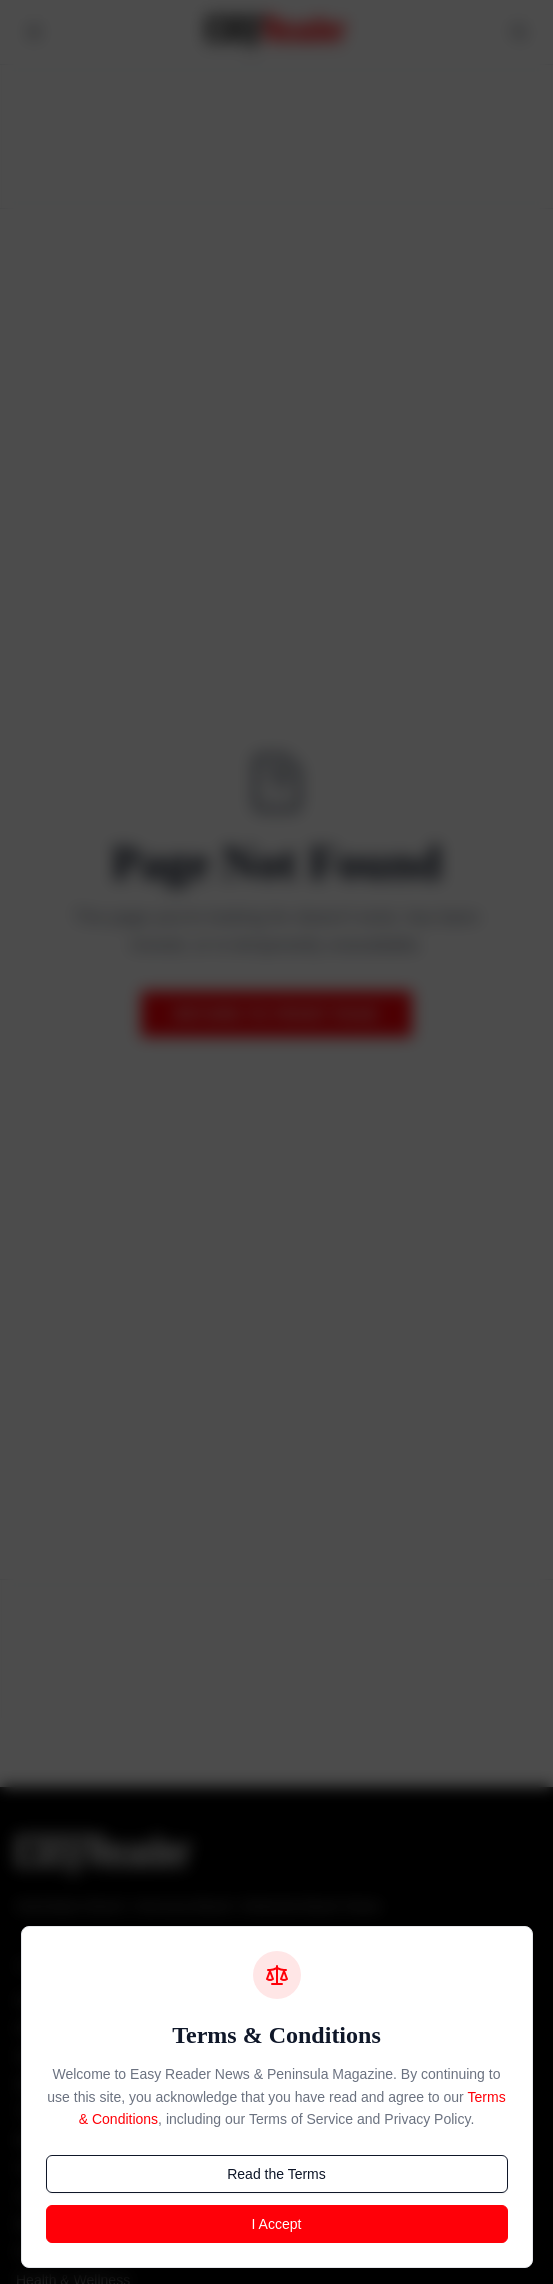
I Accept (277, 2224)
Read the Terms (276, 2174)
